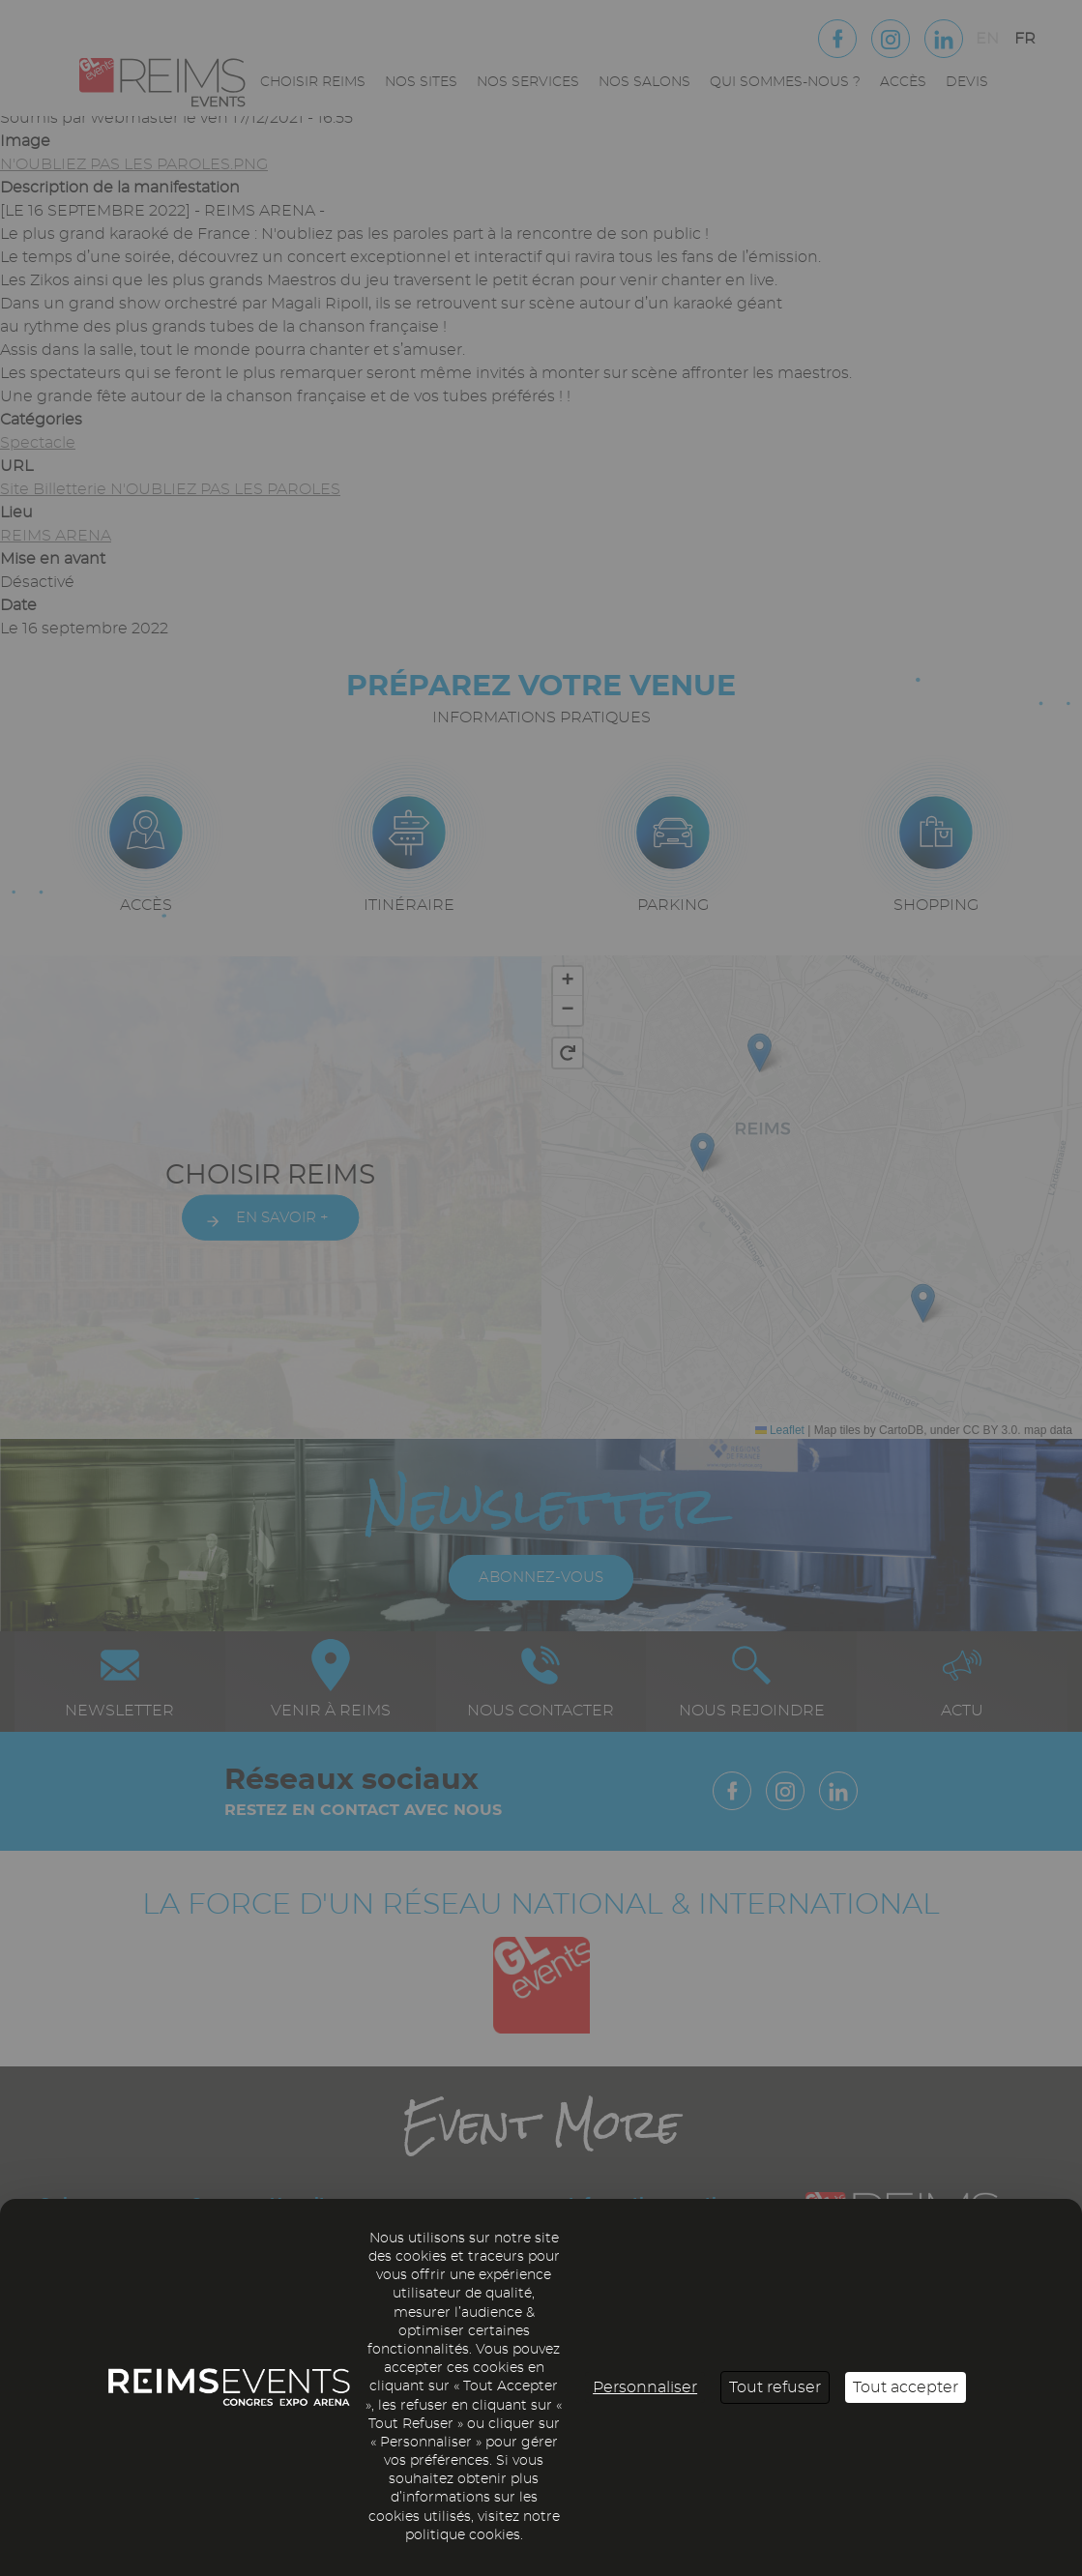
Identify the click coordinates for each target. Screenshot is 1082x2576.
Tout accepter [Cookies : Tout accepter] (905, 2387)
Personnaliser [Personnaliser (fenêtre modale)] (645, 2387)
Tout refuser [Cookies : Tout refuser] (775, 2387)
